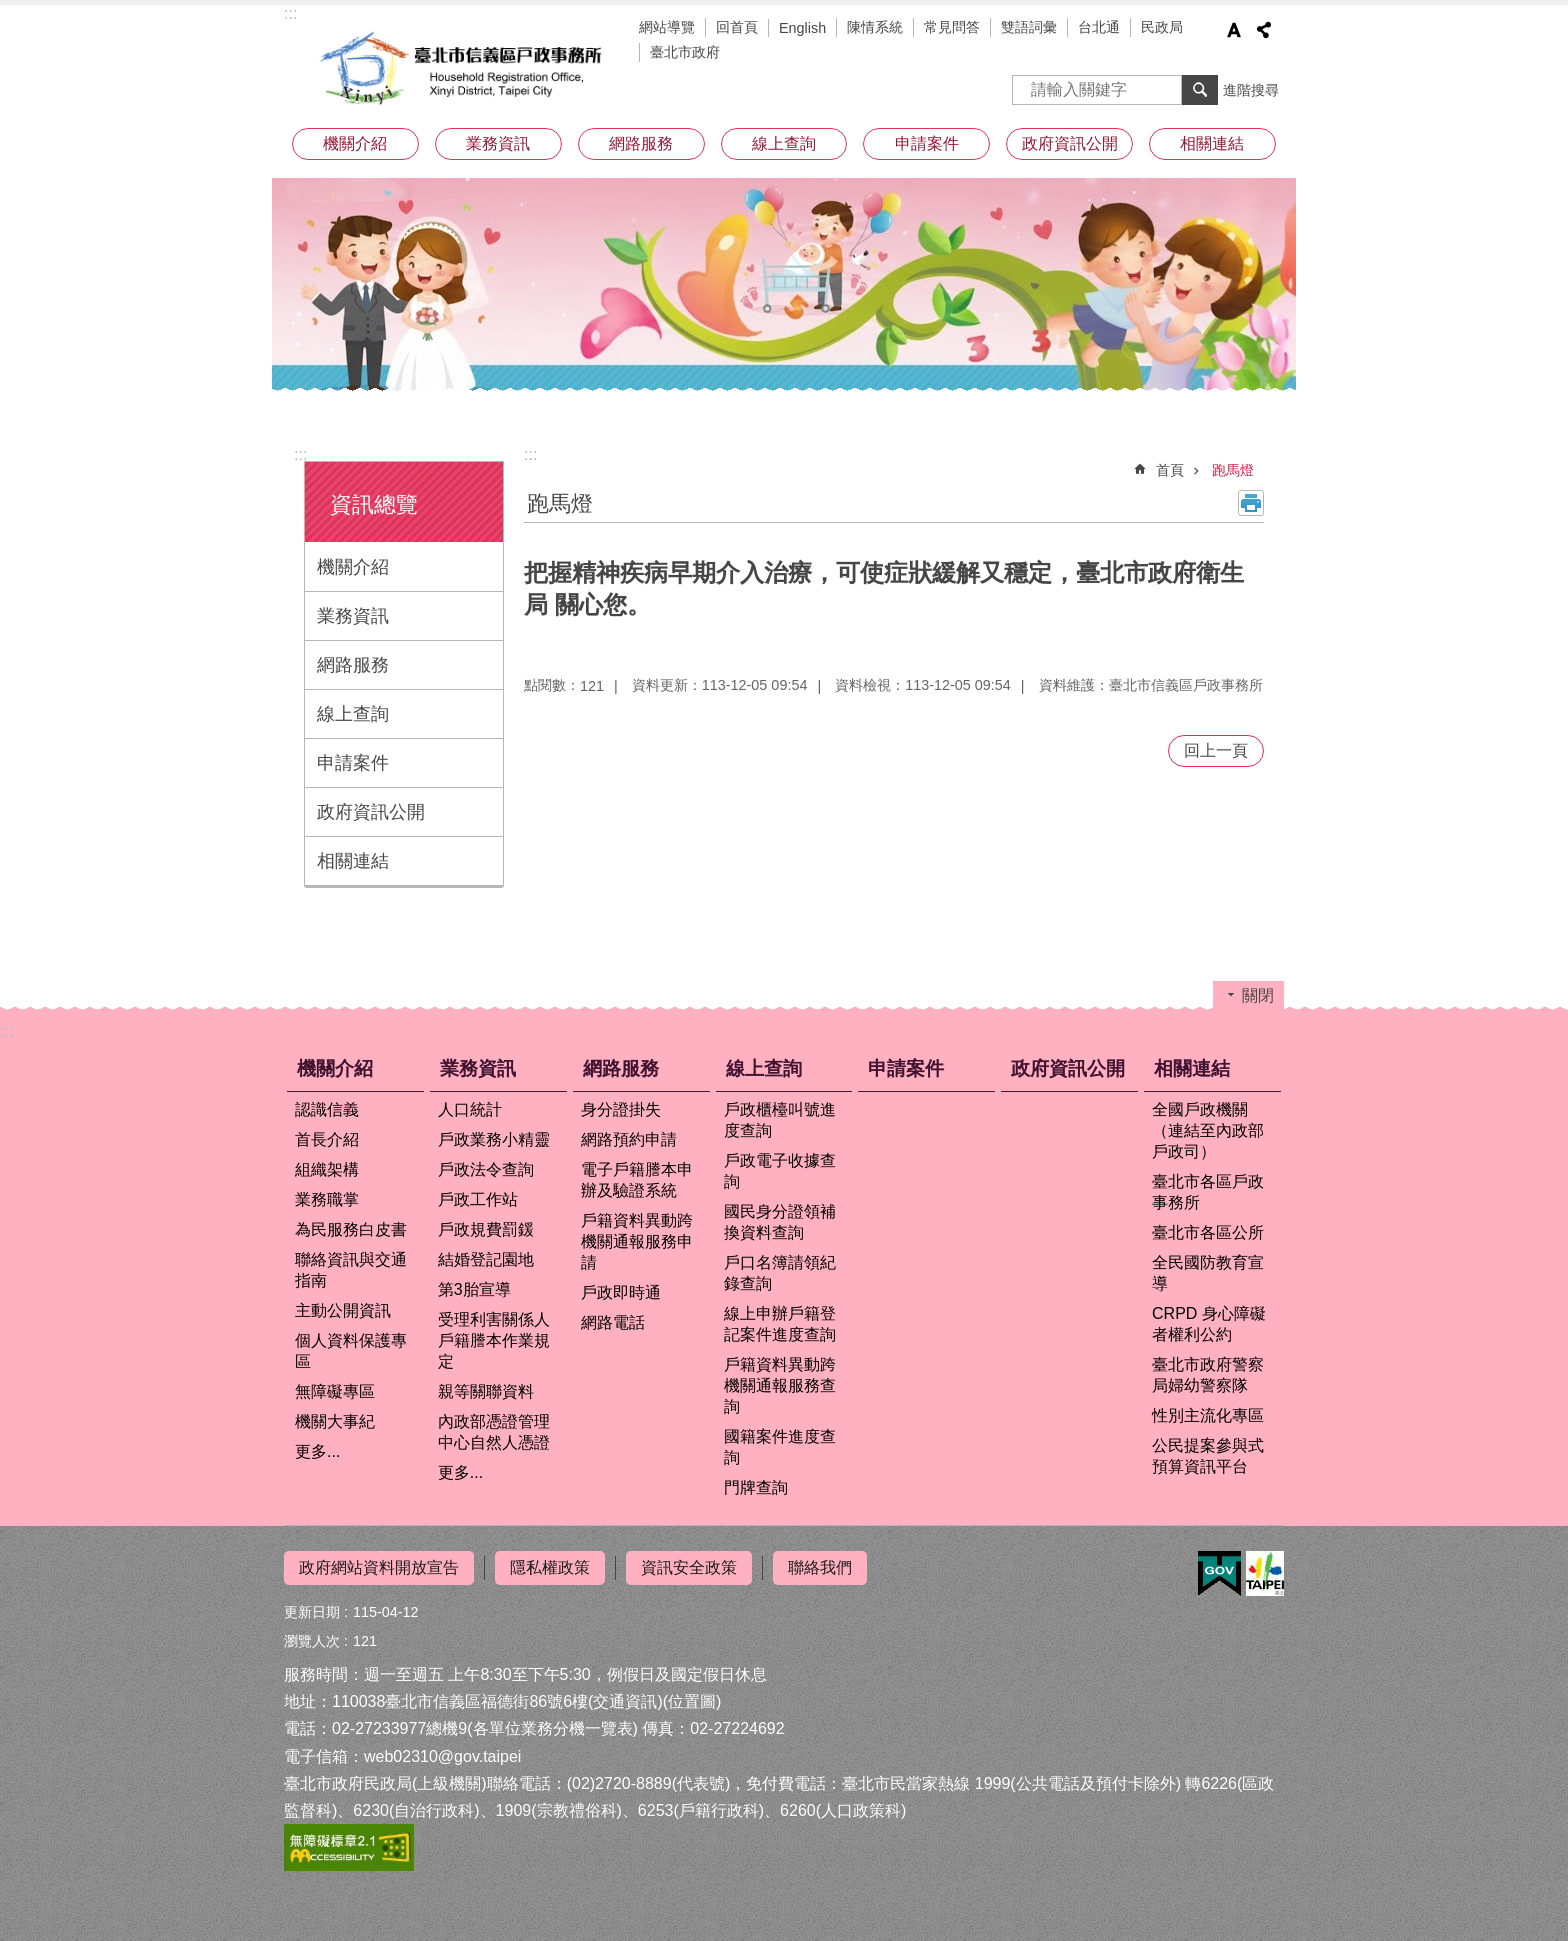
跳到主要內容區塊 (10, 10)
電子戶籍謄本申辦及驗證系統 (637, 1180)
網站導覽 (667, 27)
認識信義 (327, 1109)
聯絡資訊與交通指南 (351, 1270)
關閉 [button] (1258, 995)
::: (290, 13)
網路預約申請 (629, 1139)
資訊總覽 (374, 504)
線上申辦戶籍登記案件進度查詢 (780, 1324)
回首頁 (737, 27)
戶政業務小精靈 (494, 1139)
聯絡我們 (820, 1567)
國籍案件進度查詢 (780, 1447)
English (802, 28)
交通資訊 (625, 1701)
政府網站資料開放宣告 (379, 1567)
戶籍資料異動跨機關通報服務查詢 (780, 1385)
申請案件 (927, 143)
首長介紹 (327, 1139)
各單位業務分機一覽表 (553, 1728)
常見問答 (952, 27)
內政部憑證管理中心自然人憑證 (494, 1432)
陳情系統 (875, 27)
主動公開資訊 (343, 1310)
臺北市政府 (685, 52)
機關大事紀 (335, 1421)
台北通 (1099, 27)
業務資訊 (498, 143)
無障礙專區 (335, 1391)
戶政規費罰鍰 (486, 1229)
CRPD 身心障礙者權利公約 (1209, 1324)
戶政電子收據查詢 (780, 1171)
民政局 (1162, 27)
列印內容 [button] (1251, 503)
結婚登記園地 (486, 1259)
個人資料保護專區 (351, 1351)
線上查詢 (784, 143)
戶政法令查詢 (486, 1169)
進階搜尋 (1251, 90)
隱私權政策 (550, 1567)
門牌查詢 (756, 1487)
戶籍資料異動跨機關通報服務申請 (637, 1241)
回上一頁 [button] (1216, 750)
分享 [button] (1264, 30)
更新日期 (312, 1612)
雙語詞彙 (1029, 27)
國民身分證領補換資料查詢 (780, 1222)
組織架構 (327, 1169)
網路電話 (613, 1322)
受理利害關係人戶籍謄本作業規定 (494, 1340)
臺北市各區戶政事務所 (1208, 1192)
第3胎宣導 (474, 1289)
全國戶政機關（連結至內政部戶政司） (1208, 1130)
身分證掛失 (621, 1109)
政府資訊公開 (1070, 143)
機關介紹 (355, 143)
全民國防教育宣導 (1208, 1273)
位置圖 (692, 1701)
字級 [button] (1234, 30)
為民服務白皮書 (351, 1229)
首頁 (1170, 470)
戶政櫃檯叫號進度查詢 (780, 1120)
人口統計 (470, 1109)
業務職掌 (327, 1199)
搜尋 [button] (1200, 90)
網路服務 (641, 143)
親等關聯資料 (486, 1391)
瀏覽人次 (312, 1641)
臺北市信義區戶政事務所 (464, 68)
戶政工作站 (478, 1199)
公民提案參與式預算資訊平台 (1208, 1456)
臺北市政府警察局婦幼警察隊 (1208, 1375)
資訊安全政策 (689, 1567)
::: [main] (530, 454)
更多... (317, 1451)
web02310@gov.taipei (442, 1756)
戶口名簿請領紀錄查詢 (780, 1273)
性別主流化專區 (1208, 1415)
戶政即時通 (621, 1292)
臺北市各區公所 (1208, 1232)
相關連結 (1212, 143)
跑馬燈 (1233, 470)
